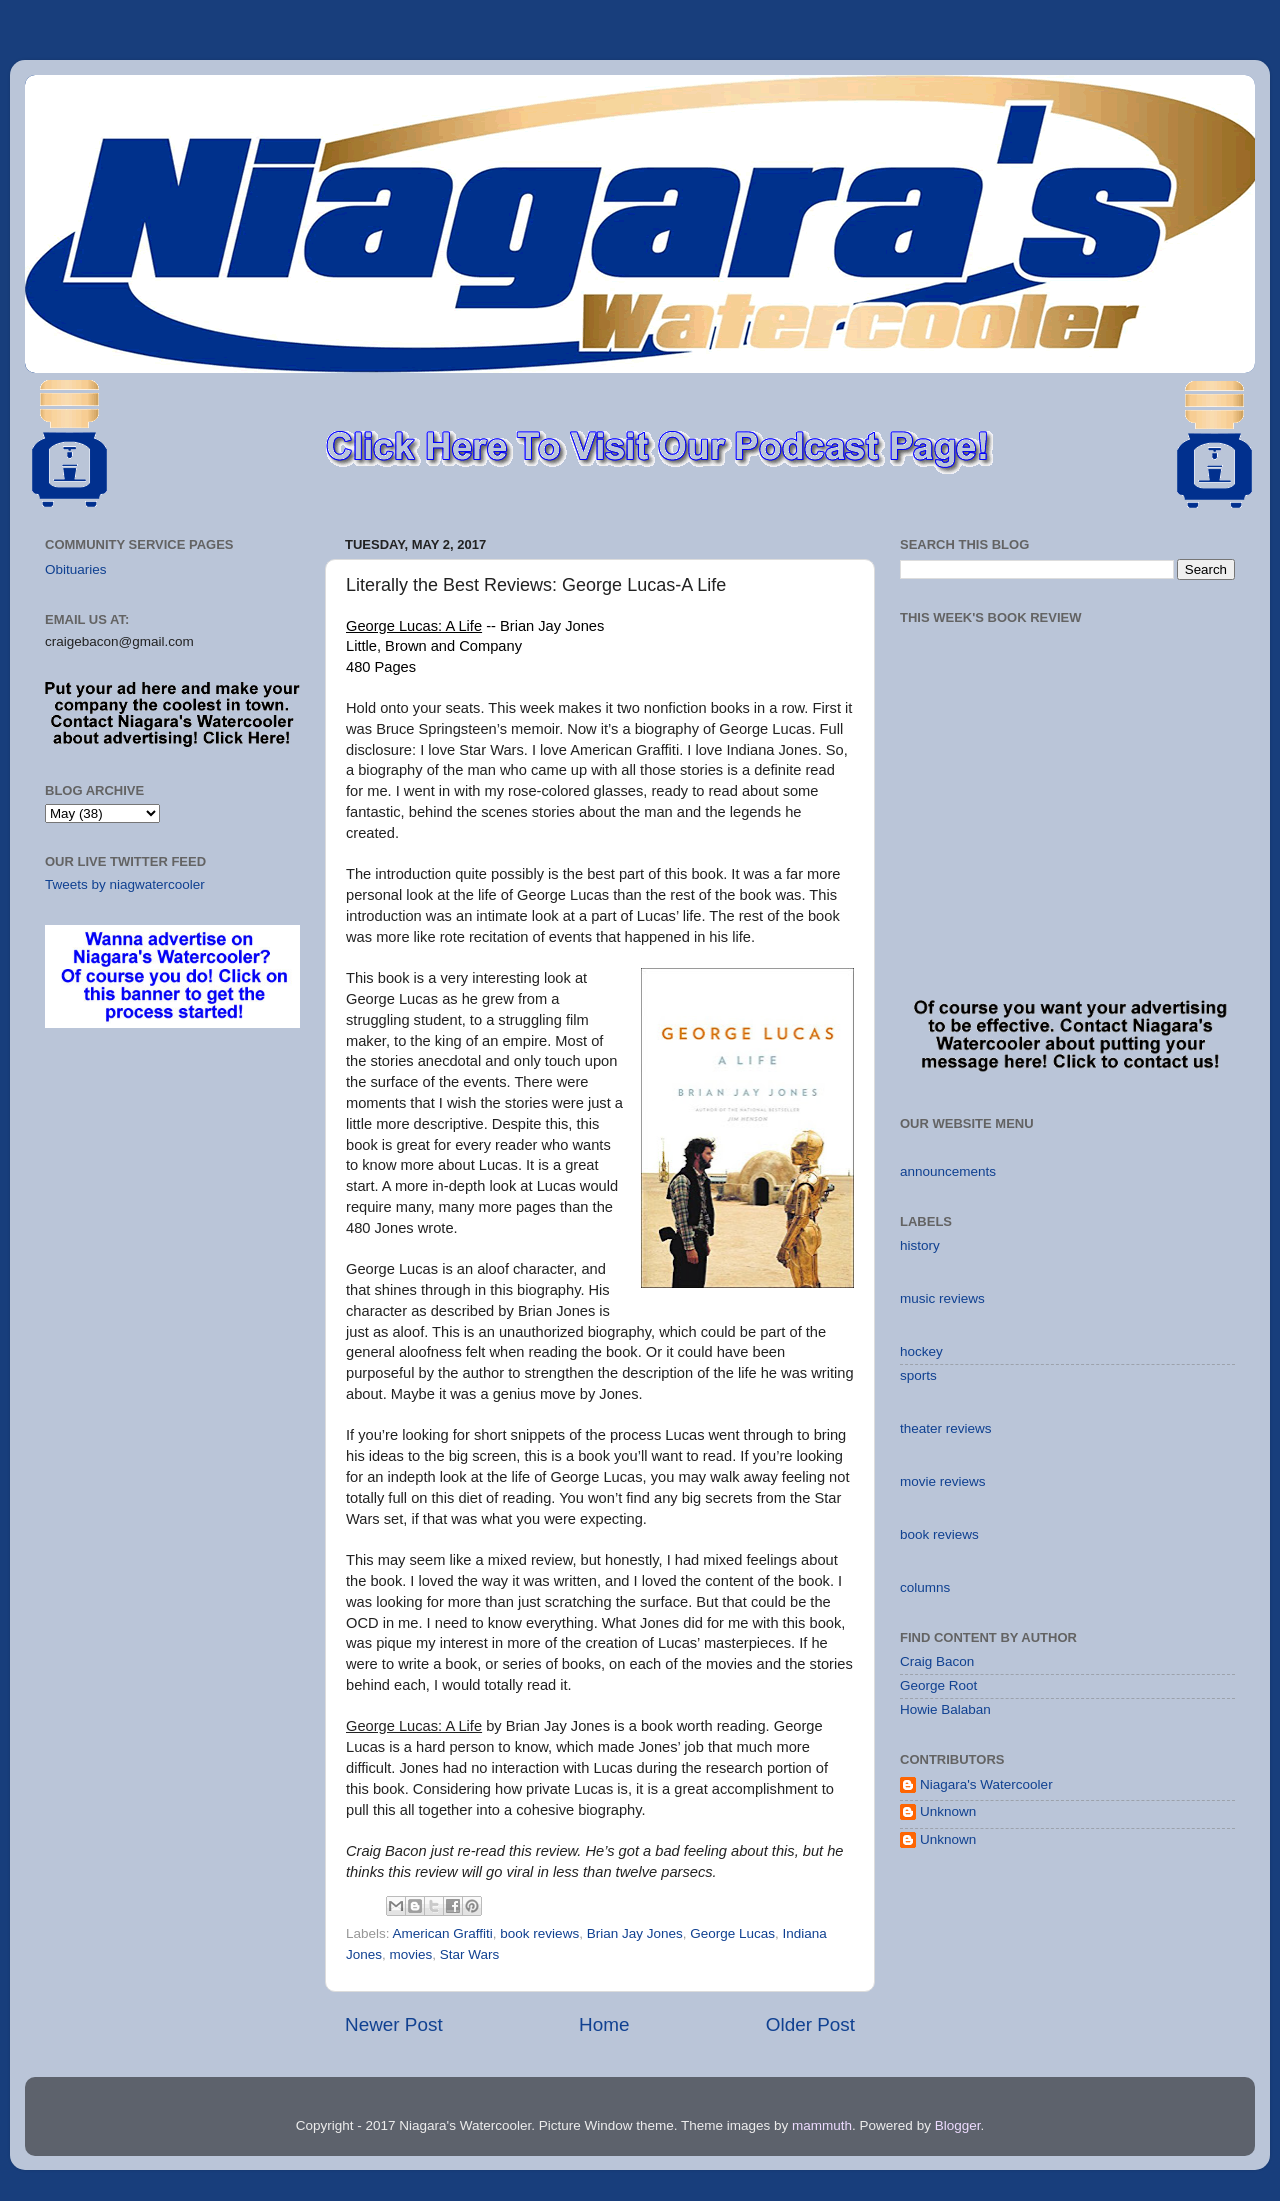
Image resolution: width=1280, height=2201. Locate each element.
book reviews (539, 1933)
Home (604, 2024)
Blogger (958, 2125)
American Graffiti (443, 1933)
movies (411, 1954)
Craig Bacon (937, 1661)
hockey (921, 1351)
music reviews (942, 1298)
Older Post (810, 2024)
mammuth (822, 2125)
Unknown (948, 1811)
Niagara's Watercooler (986, 1784)
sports (918, 1375)
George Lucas (732, 1933)
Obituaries (76, 569)
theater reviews (946, 1428)
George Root (938, 1685)
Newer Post (394, 2024)
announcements (948, 1171)
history (920, 1245)
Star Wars (470, 1954)
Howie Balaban (945, 1709)
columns (925, 1587)
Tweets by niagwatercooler (125, 884)
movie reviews (943, 1481)
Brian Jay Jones (635, 1933)
